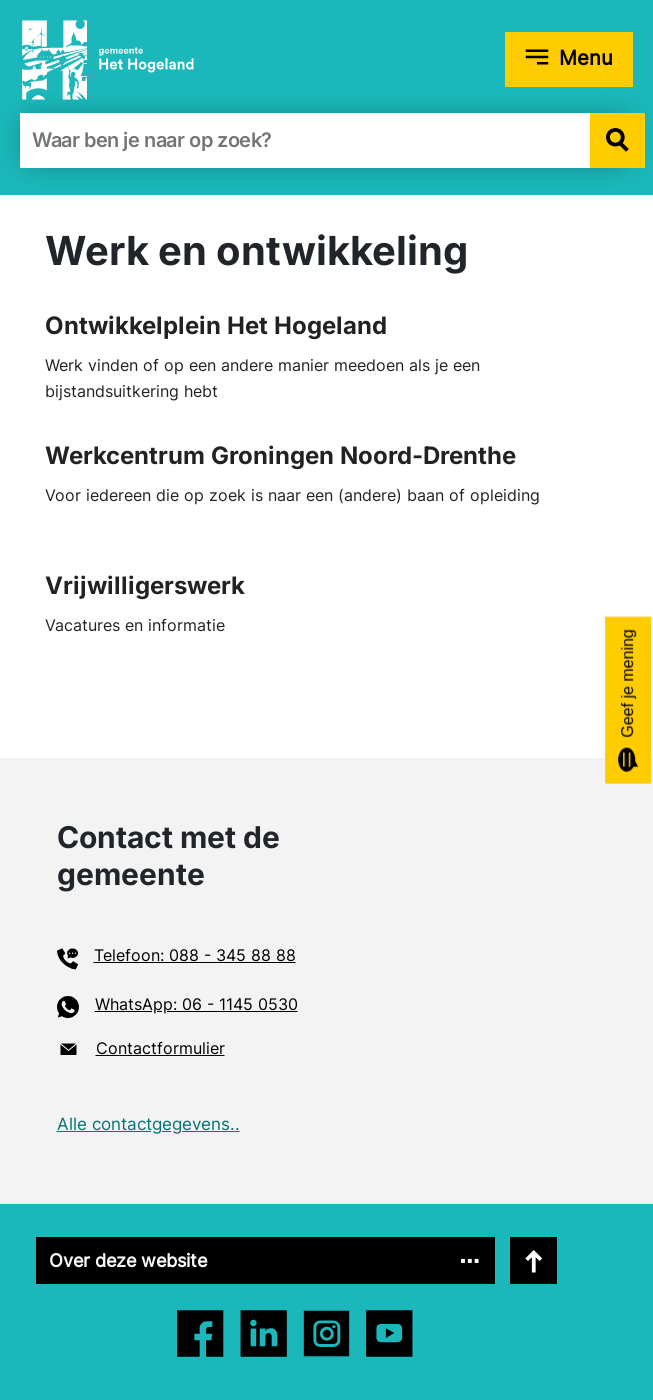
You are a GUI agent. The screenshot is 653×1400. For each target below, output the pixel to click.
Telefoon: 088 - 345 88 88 (195, 955)
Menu (586, 58)
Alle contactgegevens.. (148, 1124)
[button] (617, 140)
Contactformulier (160, 1048)
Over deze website (128, 1260)
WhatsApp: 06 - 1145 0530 (196, 1004)
